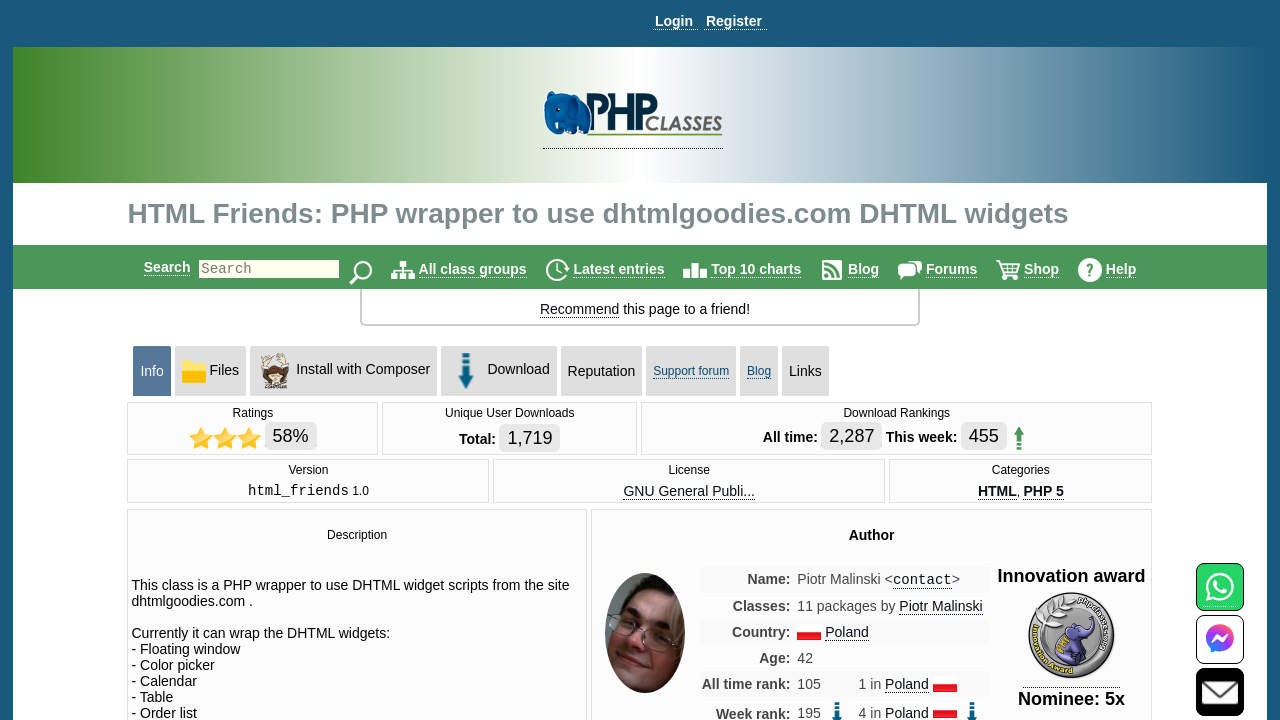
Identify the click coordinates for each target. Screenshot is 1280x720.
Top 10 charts (773, 269)
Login (674, 21)
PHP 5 (1043, 492)
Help (1138, 269)
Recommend (579, 309)
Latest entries (635, 269)
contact (922, 583)
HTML (997, 492)
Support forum (691, 371)
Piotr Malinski (940, 611)
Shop (1058, 269)
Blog (880, 269)
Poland (847, 637)
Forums (968, 269)
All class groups (490, 269)
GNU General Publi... (689, 492)
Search (150, 267)
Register (734, 21)
